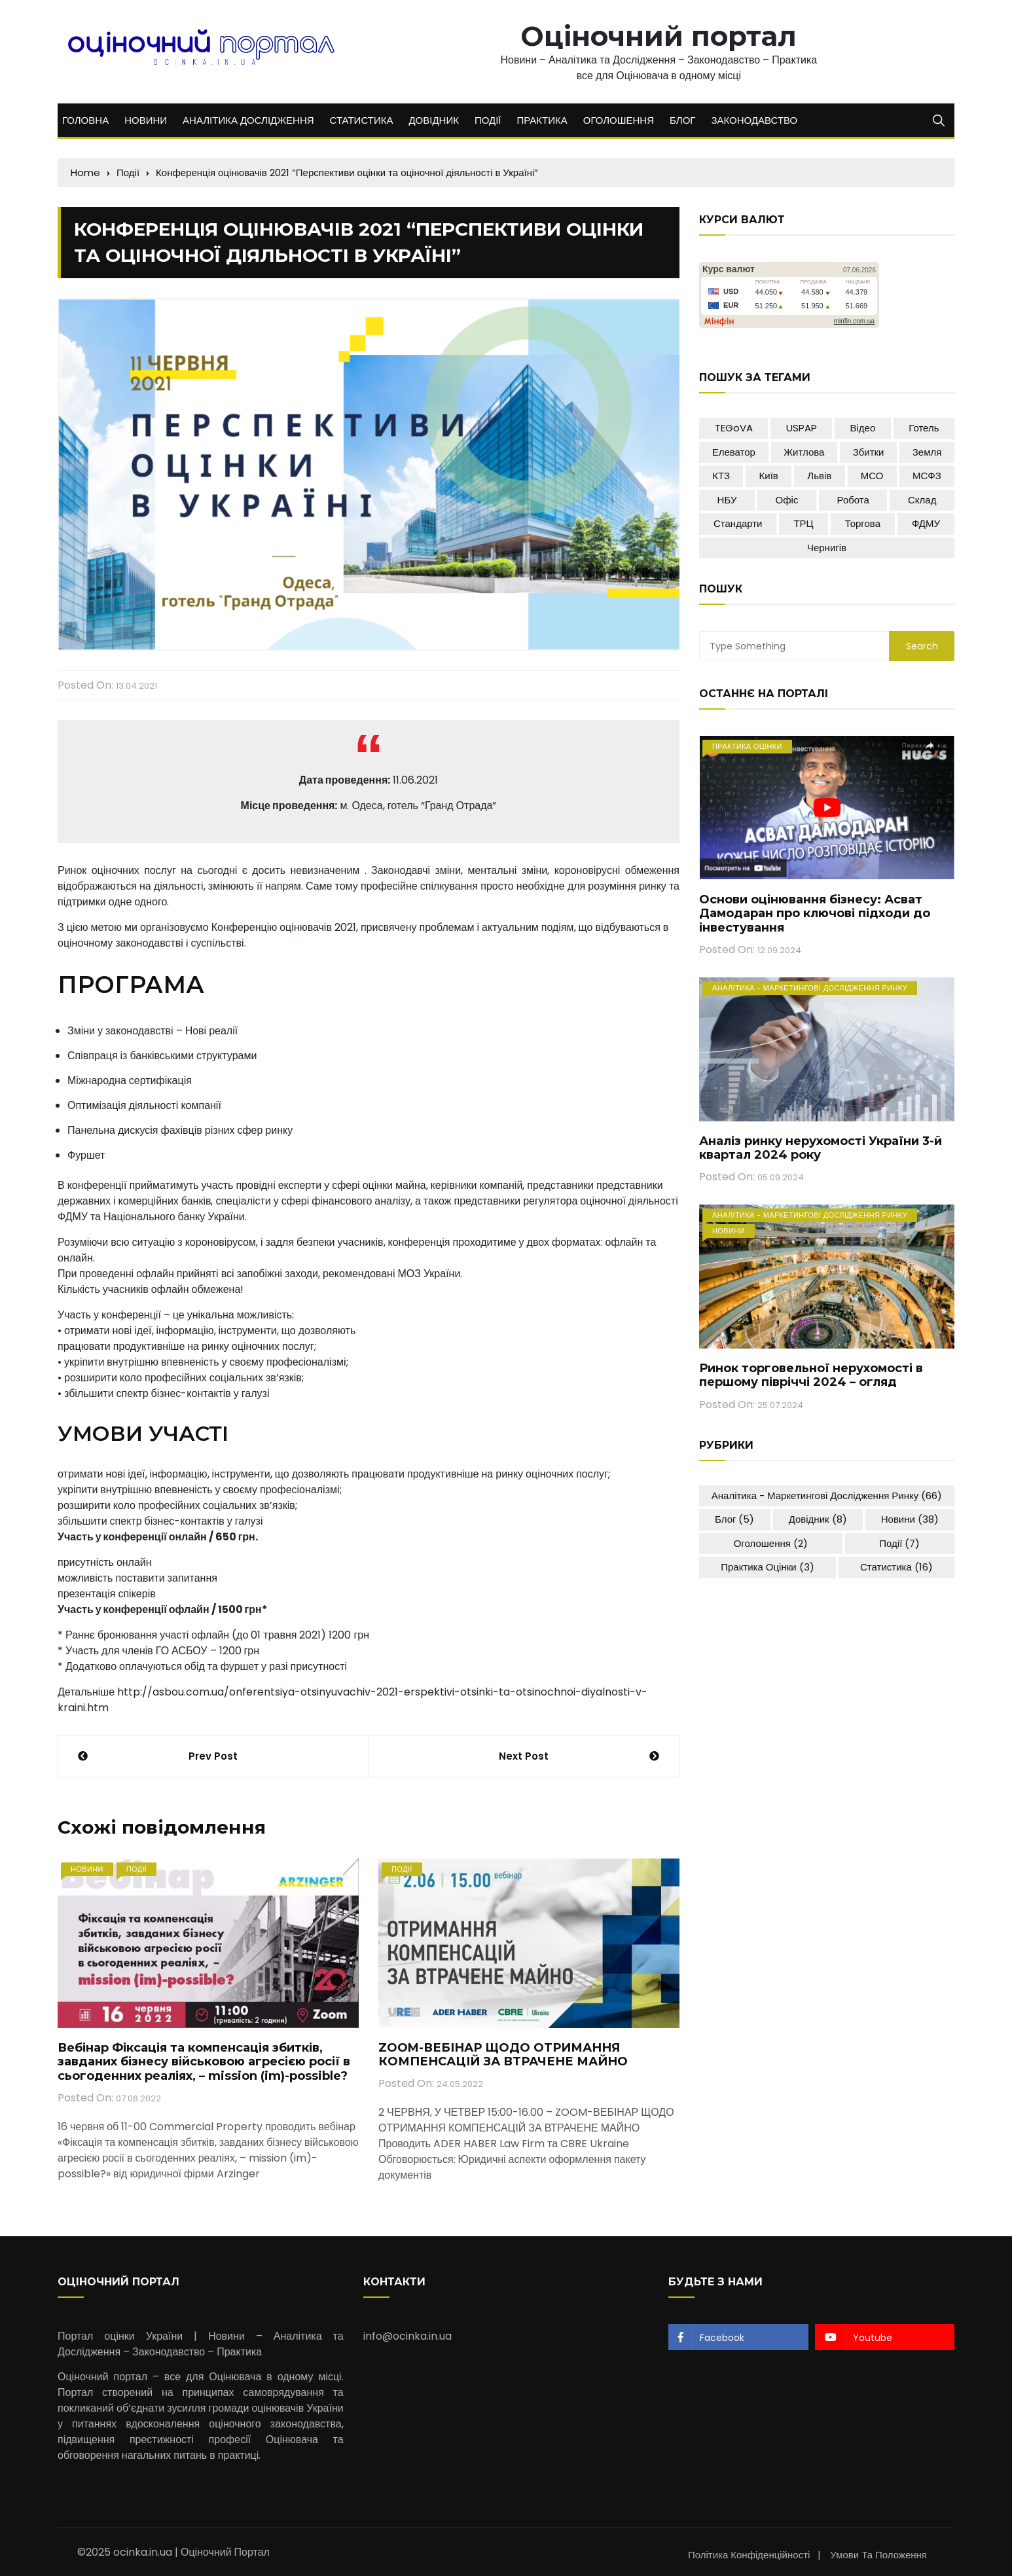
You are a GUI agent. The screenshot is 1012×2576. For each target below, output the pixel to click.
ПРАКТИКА (542, 120)
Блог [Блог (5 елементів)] (734, 1519)
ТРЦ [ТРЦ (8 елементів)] (803, 523)
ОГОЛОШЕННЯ (618, 120)
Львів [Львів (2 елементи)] (819, 475)
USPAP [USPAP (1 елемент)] (801, 428)
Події (136, 1869)
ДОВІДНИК (433, 120)
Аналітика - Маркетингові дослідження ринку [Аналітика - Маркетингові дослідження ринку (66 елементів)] (827, 1495)
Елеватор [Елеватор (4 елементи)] (733, 452)
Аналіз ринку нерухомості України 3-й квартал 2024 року (820, 1148)
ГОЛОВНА (85, 120)
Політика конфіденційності (749, 2555)
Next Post (524, 1756)
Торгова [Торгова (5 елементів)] (862, 523)
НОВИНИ (145, 120)
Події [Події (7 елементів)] (899, 1543)
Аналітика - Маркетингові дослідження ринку (809, 988)
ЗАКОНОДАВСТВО (754, 120)
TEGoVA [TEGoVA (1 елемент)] (734, 428)
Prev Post (213, 1756)
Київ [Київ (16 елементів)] (768, 475)
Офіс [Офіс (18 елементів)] (787, 500)
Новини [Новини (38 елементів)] (910, 1519)
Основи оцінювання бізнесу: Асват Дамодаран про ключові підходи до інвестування (814, 913)
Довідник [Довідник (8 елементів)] (818, 1519)
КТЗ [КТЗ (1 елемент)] (721, 475)
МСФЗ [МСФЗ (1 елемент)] (927, 475)
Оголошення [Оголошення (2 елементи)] (771, 1543)
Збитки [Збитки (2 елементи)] (868, 452)
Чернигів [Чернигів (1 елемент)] (826, 547)
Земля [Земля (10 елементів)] (927, 452)
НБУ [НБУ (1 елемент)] (727, 500)
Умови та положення (878, 2555)
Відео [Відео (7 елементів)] (863, 428)
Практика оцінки (747, 746)
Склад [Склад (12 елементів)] (922, 500)
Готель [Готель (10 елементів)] (924, 428)
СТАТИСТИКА (361, 120)
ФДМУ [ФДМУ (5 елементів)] (926, 523)
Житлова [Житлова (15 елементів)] (804, 452)
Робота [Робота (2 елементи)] (853, 500)
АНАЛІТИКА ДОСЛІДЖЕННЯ (248, 120)
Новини (87, 1869)
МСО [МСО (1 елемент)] (872, 475)
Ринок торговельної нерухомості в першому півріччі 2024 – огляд (811, 1375)
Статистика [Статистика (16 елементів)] (896, 1567)
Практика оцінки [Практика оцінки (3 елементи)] (767, 1567)
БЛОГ (682, 120)
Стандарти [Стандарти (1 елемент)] (738, 523)
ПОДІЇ (488, 120)
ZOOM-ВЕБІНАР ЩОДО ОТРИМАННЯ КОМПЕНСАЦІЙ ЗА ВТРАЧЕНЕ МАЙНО (503, 2055)
